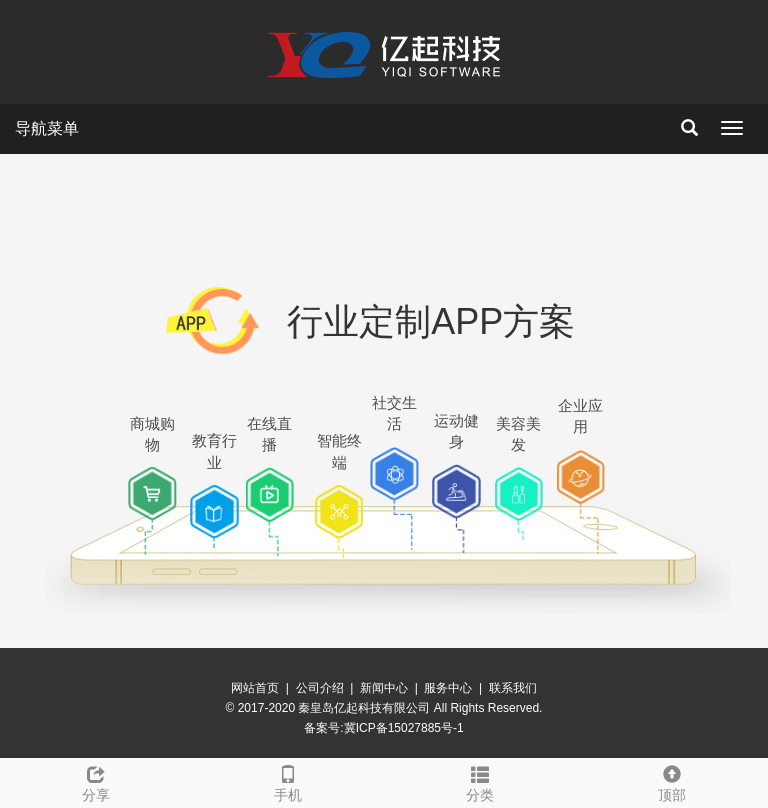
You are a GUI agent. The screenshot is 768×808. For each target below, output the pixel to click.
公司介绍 (320, 688)
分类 (480, 781)
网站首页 (255, 688)
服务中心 (448, 688)
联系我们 (513, 688)
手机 (288, 781)
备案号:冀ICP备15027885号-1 (383, 728)
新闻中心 (384, 688)
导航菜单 (47, 128)
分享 (96, 781)
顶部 (672, 781)
